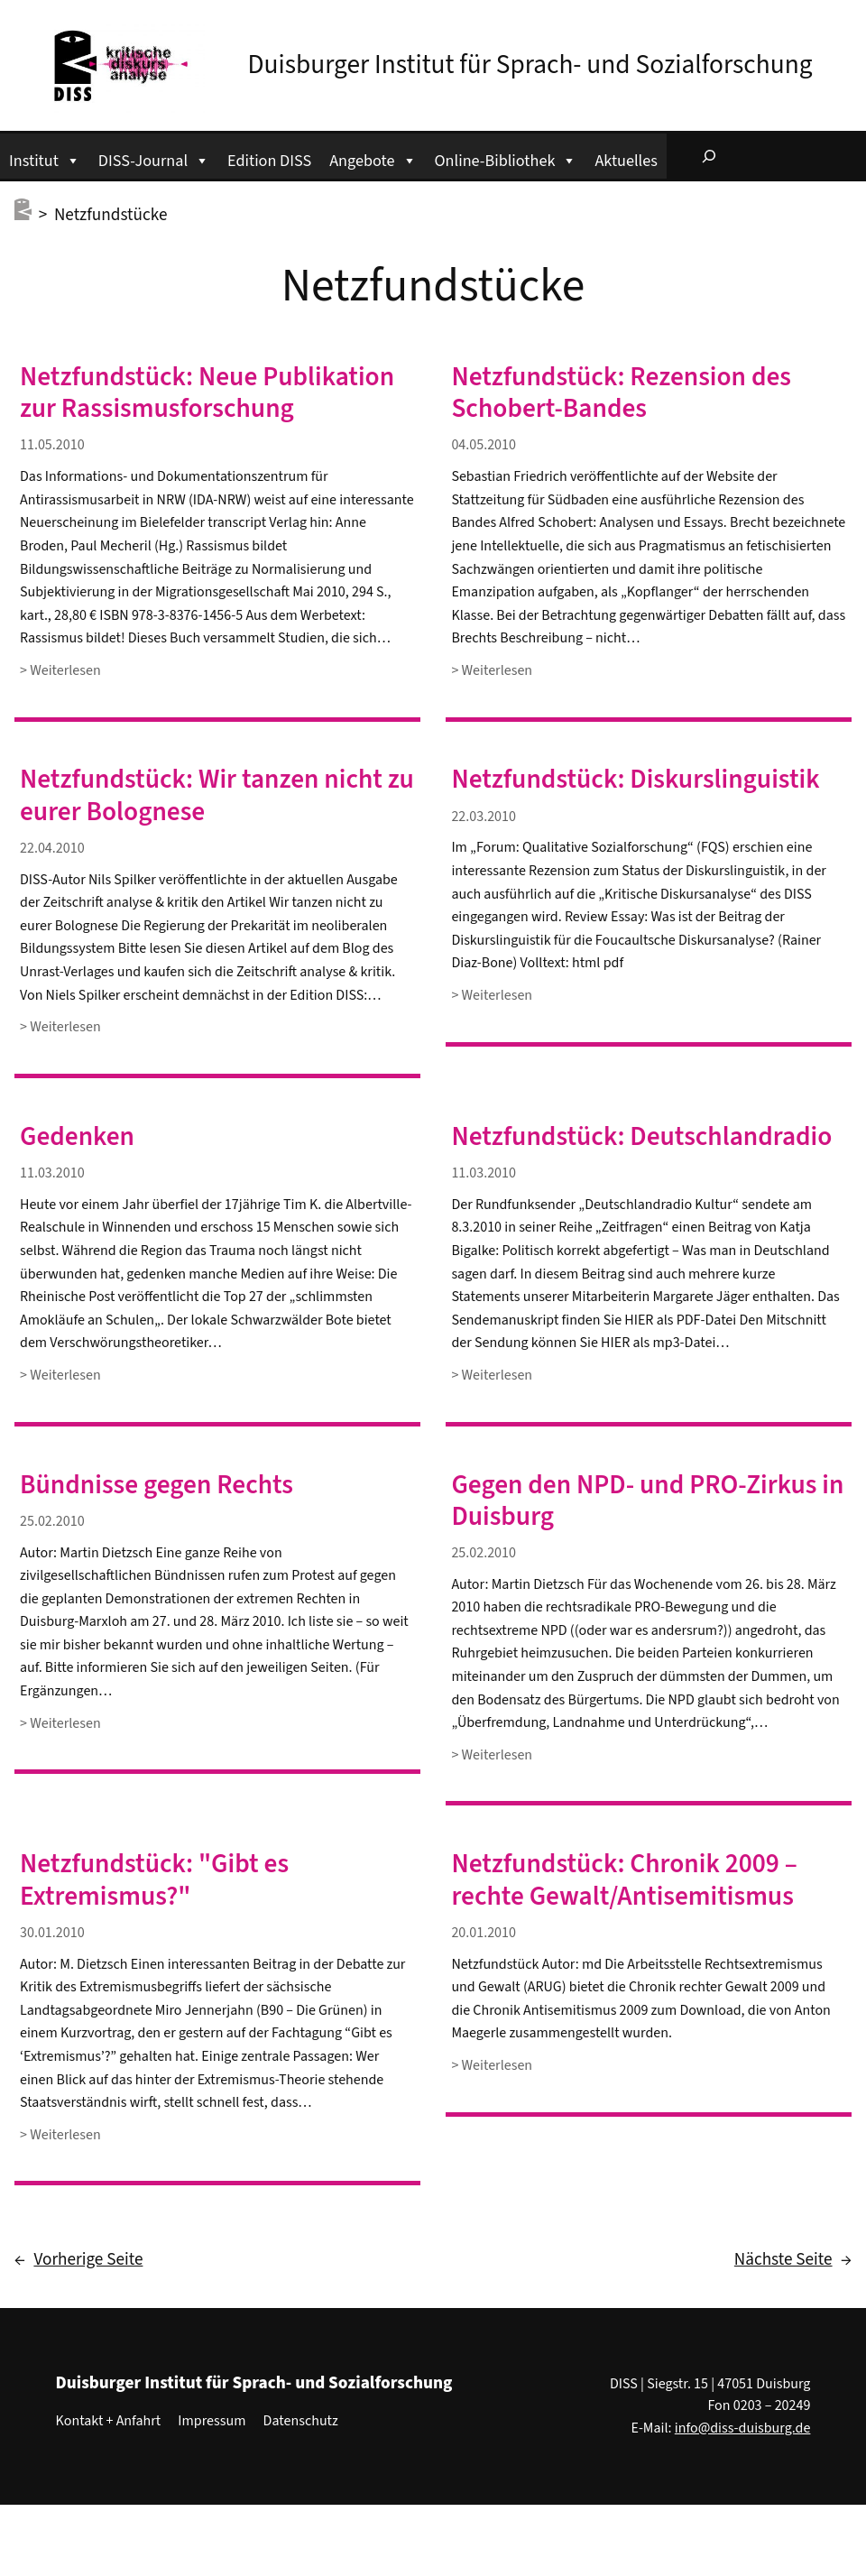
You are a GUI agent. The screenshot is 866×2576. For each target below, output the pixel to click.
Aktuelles (625, 160)
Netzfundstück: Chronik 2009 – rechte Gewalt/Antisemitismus (624, 1880)
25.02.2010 (52, 1521)
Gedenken (77, 1137)
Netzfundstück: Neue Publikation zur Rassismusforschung (207, 393)
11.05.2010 (52, 445)
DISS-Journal (153, 158)
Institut (44, 158)
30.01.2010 (52, 1933)
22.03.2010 (483, 816)
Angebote (372, 158)
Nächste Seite (793, 2260)
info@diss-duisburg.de (743, 2428)
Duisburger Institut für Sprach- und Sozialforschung (530, 65)
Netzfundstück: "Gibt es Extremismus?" (154, 1880)
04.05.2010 (483, 445)
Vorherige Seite (78, 2260)
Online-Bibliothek (506, 158)
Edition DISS (269, 160)
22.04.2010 (52, 848)
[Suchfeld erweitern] (709, 156)
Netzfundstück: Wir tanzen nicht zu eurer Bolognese (217, 795)
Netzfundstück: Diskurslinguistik (635, 780)
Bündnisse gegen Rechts (156, 1485)
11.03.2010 (52, 1173)
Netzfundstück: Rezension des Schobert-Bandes (621, 393)
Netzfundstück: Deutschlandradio (641, 1137)
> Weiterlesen (60, 671)
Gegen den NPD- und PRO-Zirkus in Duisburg (647, 1501)
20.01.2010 (483, 1933)
